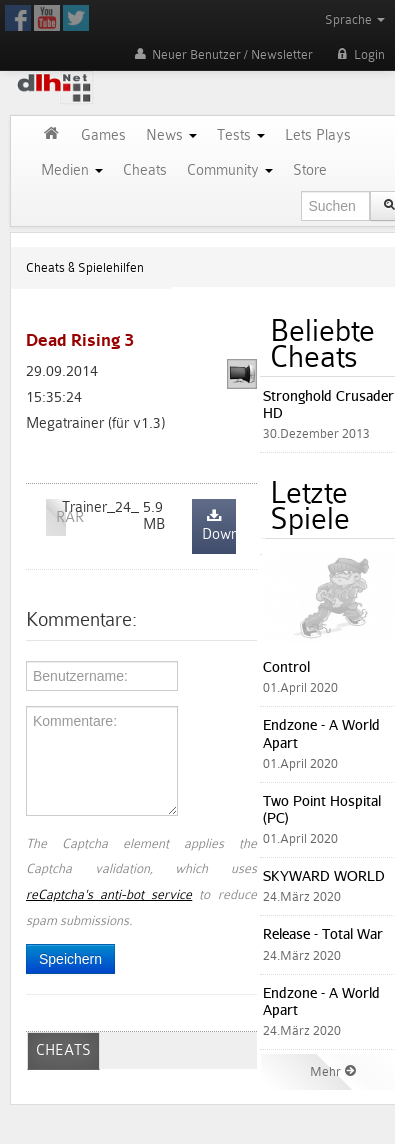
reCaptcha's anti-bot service (109, 894)
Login (359, 54)
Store (310, 170)
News (171, 135)
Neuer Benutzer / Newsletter (222, 54)
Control (286, 666)
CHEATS (63, 1050)
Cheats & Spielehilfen (85, 267)
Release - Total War (323, 933)
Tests (241, 135)
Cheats (145, 170)
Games (103, 135)
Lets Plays (318, 135)
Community (230, 170)
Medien (72, 170)
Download (219, 526)
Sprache (355, 19)
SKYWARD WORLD (324, 875)
